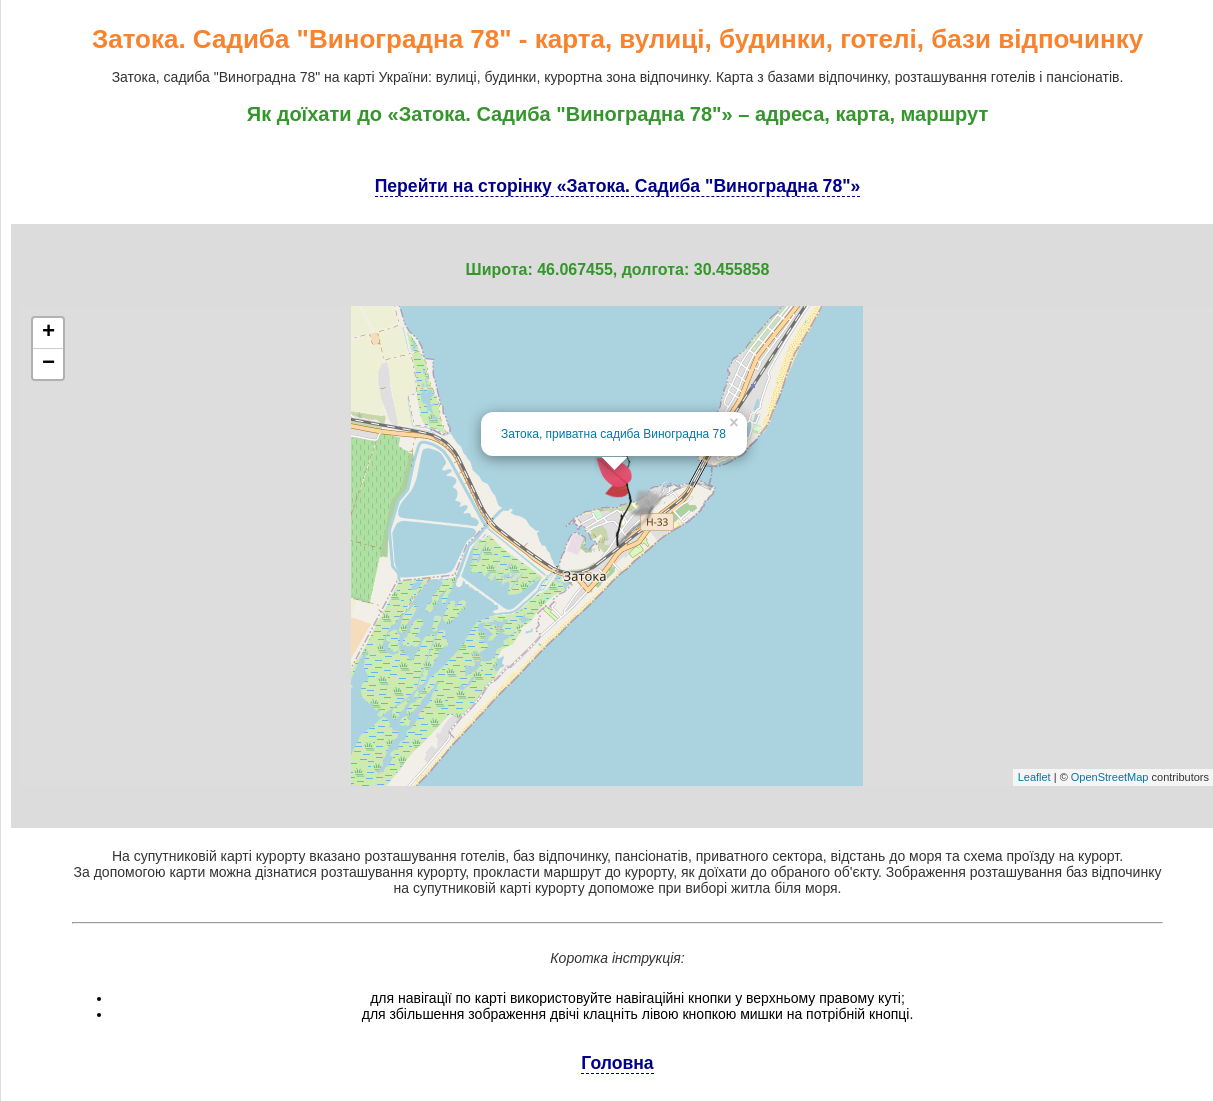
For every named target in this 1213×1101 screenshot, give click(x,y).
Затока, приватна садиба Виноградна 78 (613, 434)
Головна (617, 1063)
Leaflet (1034, 777)
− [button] (48, 364)
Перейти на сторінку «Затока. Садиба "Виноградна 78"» (618, 186)
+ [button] (48, 333)
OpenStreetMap (1110, 777)
